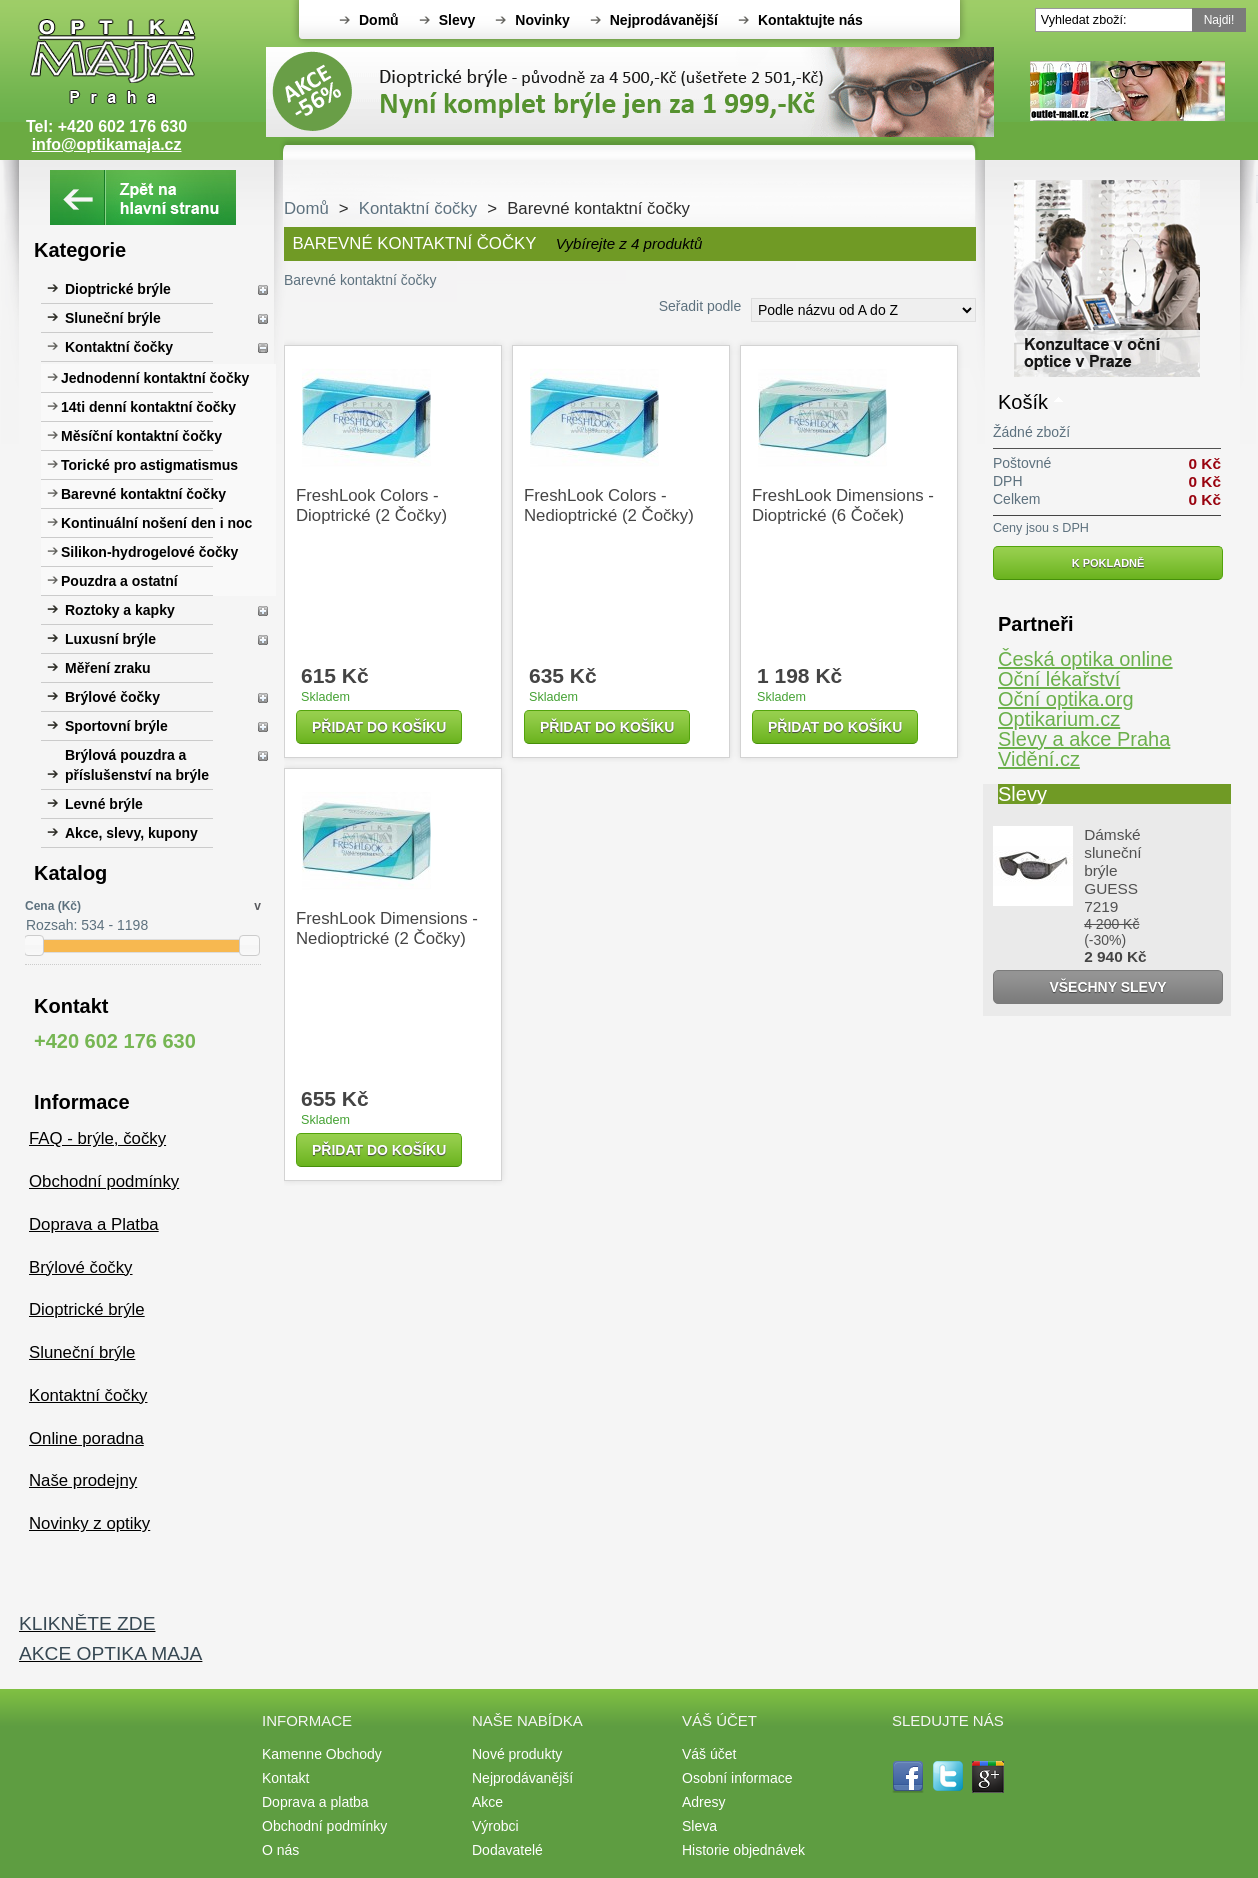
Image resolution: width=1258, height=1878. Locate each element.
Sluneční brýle (113, 318)
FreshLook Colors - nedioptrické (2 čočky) (609, 505)
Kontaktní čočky (119, 347)
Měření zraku (108, 668)
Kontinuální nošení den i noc (156, 523)
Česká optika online (1085, 659)
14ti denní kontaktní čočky (148, 407)
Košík (1023, 402)
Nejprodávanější (664, 20)
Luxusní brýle (110, 639)
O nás (280, 1850)
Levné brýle (104, 804)
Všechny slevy (1107, 987)
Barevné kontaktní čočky (143, 494)
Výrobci (495, 1826)
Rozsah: (51, 925)
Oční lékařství (1059, 679)
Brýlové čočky (112, 697)
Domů (379, 20)
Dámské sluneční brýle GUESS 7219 (1112, 870)
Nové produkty (517, 1754)
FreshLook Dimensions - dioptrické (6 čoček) (843, 505)
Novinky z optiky (89, 1523)
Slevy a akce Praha (1084, 739)
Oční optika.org (1066, 699)
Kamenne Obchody (322, 1754)
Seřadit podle (700, 306)
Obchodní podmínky (104, 1181)
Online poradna (86, 1438)
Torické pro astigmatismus (149, 465)
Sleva (699, 1826)
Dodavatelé (507, 1850)
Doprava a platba (315, 1802)
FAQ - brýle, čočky (97, 1138)
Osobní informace (737, 1778)
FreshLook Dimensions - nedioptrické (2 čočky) (387, 928)
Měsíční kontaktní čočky (141, 436)
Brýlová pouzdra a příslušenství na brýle (137, 765)
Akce (487, 1802)
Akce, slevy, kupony (131, 833)
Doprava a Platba (94, 1224)
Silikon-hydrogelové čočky (149, 552)
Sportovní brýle (116, 726)
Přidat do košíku (379, 727)
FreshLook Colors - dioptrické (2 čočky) (371, 505)
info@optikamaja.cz (107, 144)
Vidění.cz (1039, 759)
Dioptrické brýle (118, 289)
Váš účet (709, 1754)
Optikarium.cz (1059, 719)
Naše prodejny (83, 1480)
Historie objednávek (743, 1850)
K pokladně (1108, 563)
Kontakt (285, 1778)
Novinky (542, 20)
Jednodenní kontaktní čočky (155, 378)
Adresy (704, 1802)
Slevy (457, 20)
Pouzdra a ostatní (119, 581)
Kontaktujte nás (810, 20)
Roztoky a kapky (120, 610)
